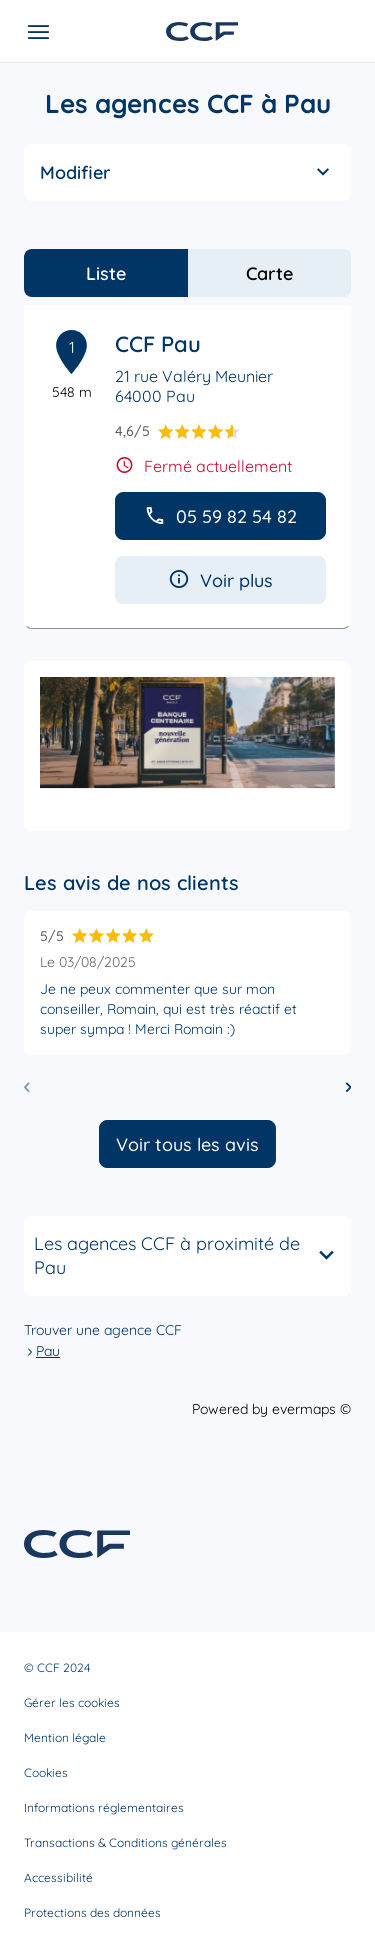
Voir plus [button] (220, 580)
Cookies (46, 1772)
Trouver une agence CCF (103, 1330)
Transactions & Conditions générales (125, 1842)
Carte (269, 273)
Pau (48, 1351)
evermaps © (311, 1409)
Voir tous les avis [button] (187, 1144)
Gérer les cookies (72, 1702)
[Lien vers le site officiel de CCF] (202, 31)
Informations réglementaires (104, 1807)
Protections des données (92, 1912)
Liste (106, 273)
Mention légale (65, 1737)
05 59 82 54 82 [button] (220, 516)
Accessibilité (58, 1877)
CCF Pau (158, 344)
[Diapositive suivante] (348, 1087)
